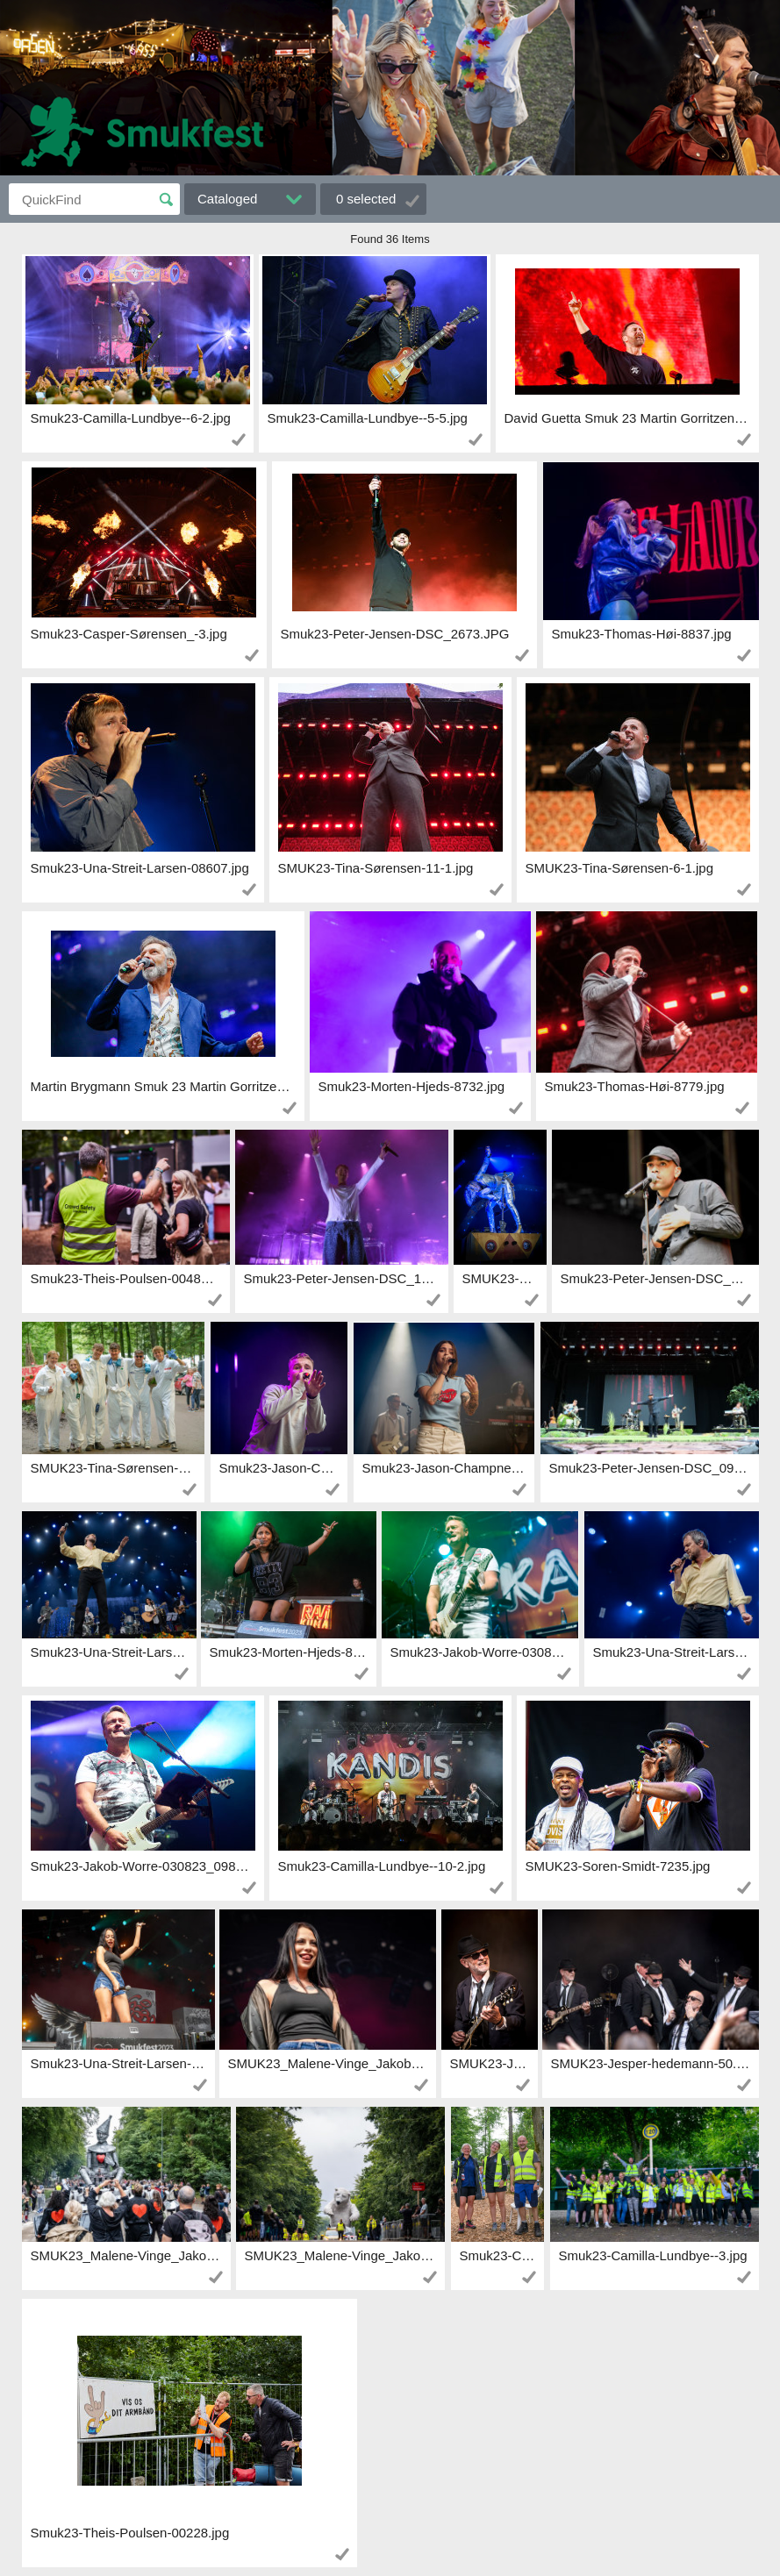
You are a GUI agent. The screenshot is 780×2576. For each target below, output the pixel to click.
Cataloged (227, 198)
